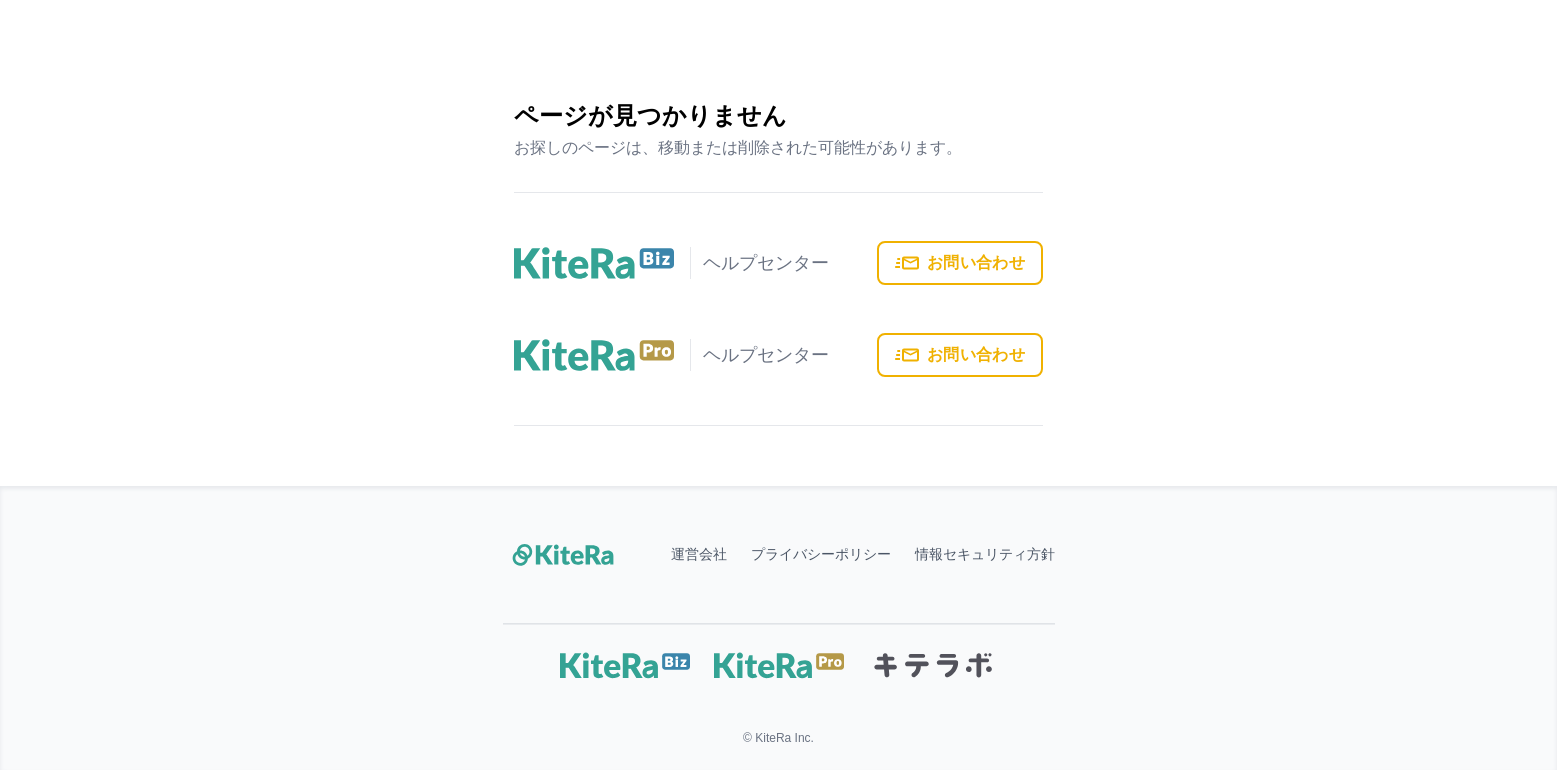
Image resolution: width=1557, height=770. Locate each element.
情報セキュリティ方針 (985, 555)
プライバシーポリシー (821, 555)
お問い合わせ (960, 263)
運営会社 (699, 555)
